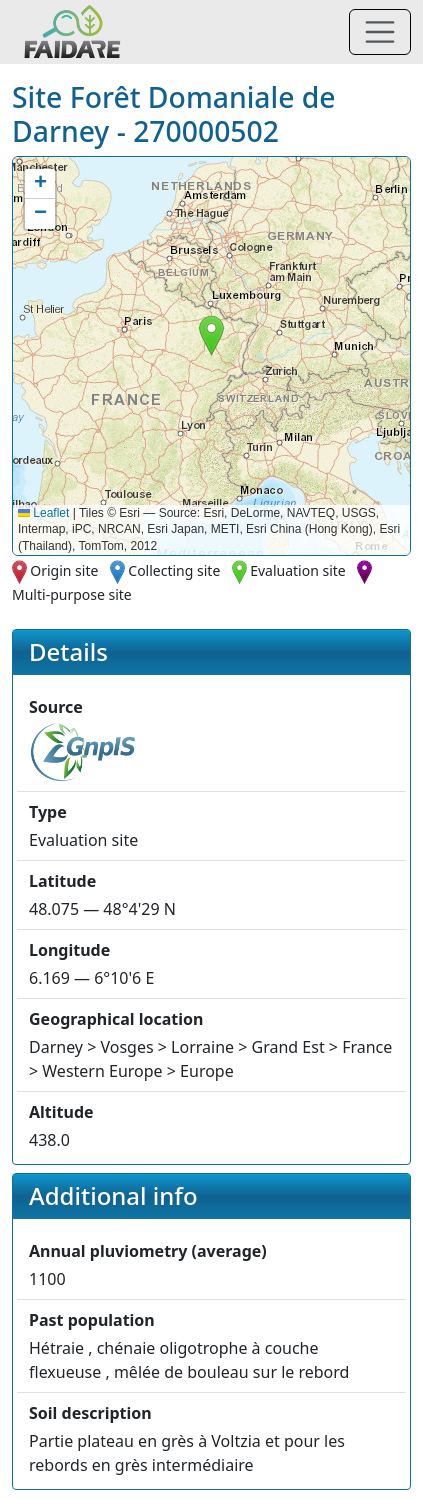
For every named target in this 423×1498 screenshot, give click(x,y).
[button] (211, 335)
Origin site (64, 570)
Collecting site (174, 570)
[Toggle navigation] (380, 32)
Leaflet (43, 513)
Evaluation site (298, 570)
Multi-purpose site (72, 594)
